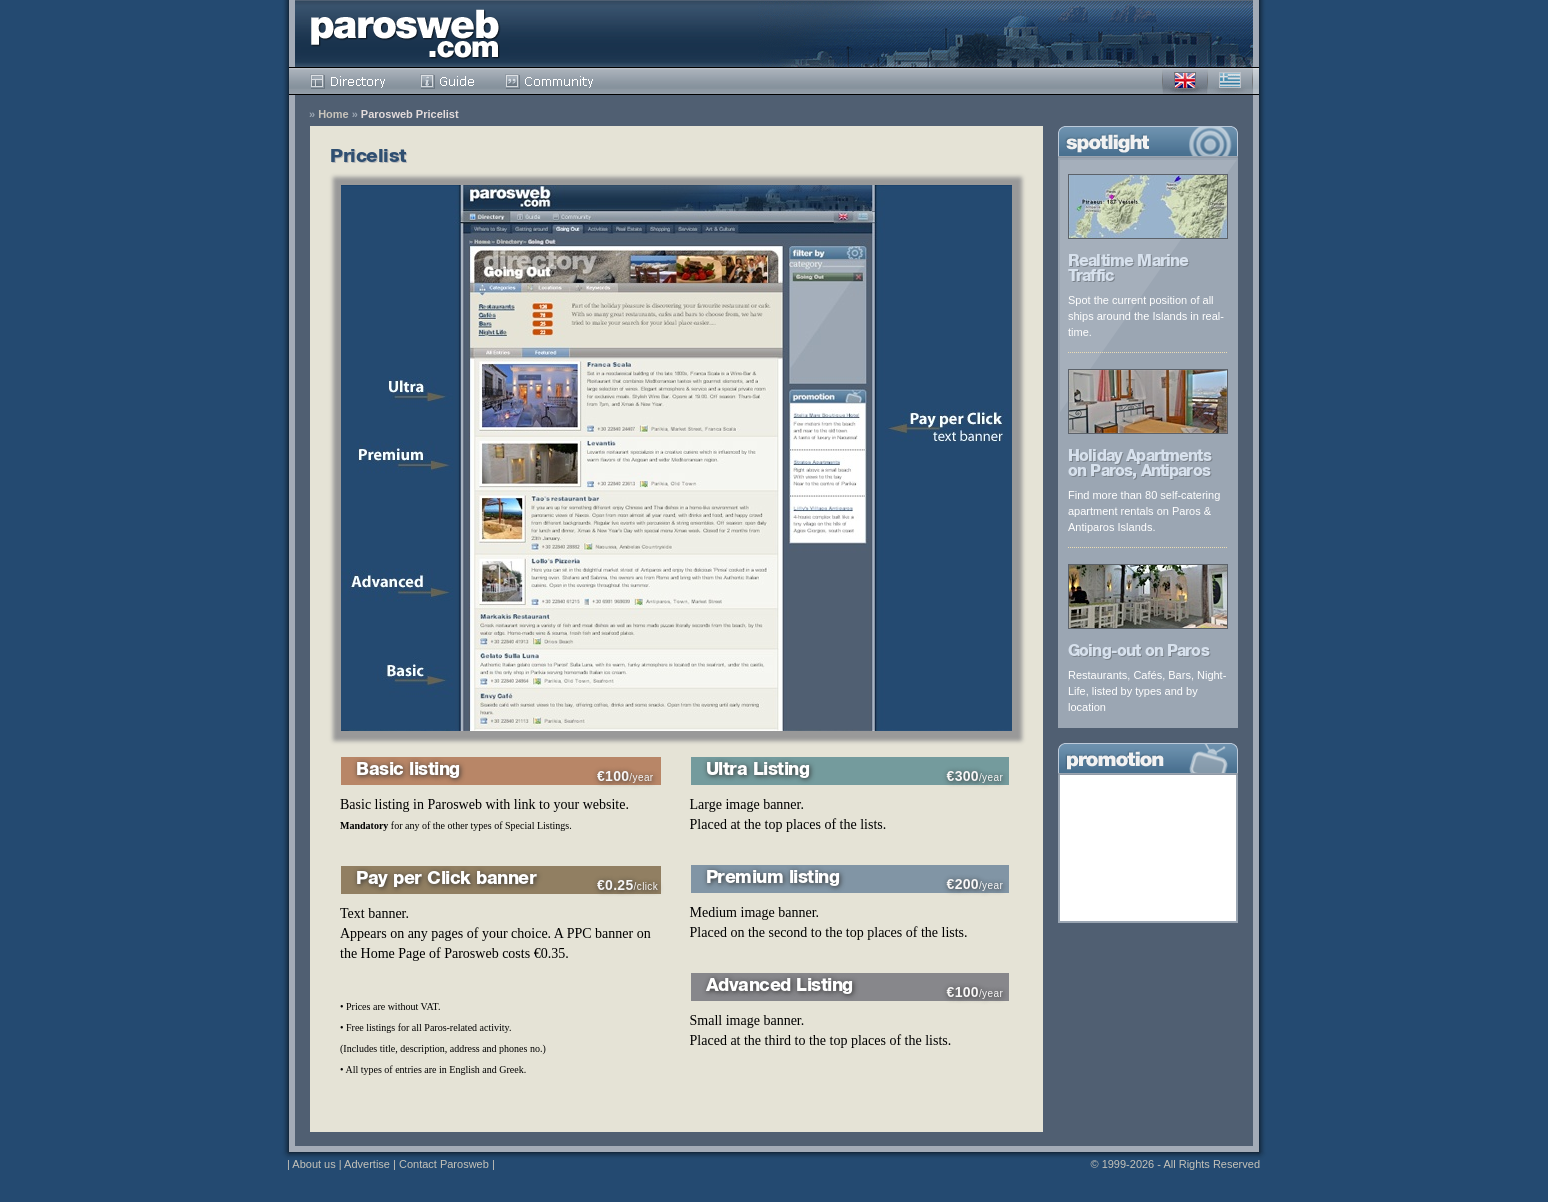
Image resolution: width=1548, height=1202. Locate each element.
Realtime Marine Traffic (1128, 270)
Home (333, 114)
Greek (1230, 81)
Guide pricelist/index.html (447, 81)
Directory (350, 81)
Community (550, 81)
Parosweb (405, 33)
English (1185, 81)
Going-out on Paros (1138, 653)
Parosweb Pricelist (410, 114)
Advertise (367, 1164)
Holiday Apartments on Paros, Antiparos (1139, 465)
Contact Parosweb (444, 1164)
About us (313, 1164)
